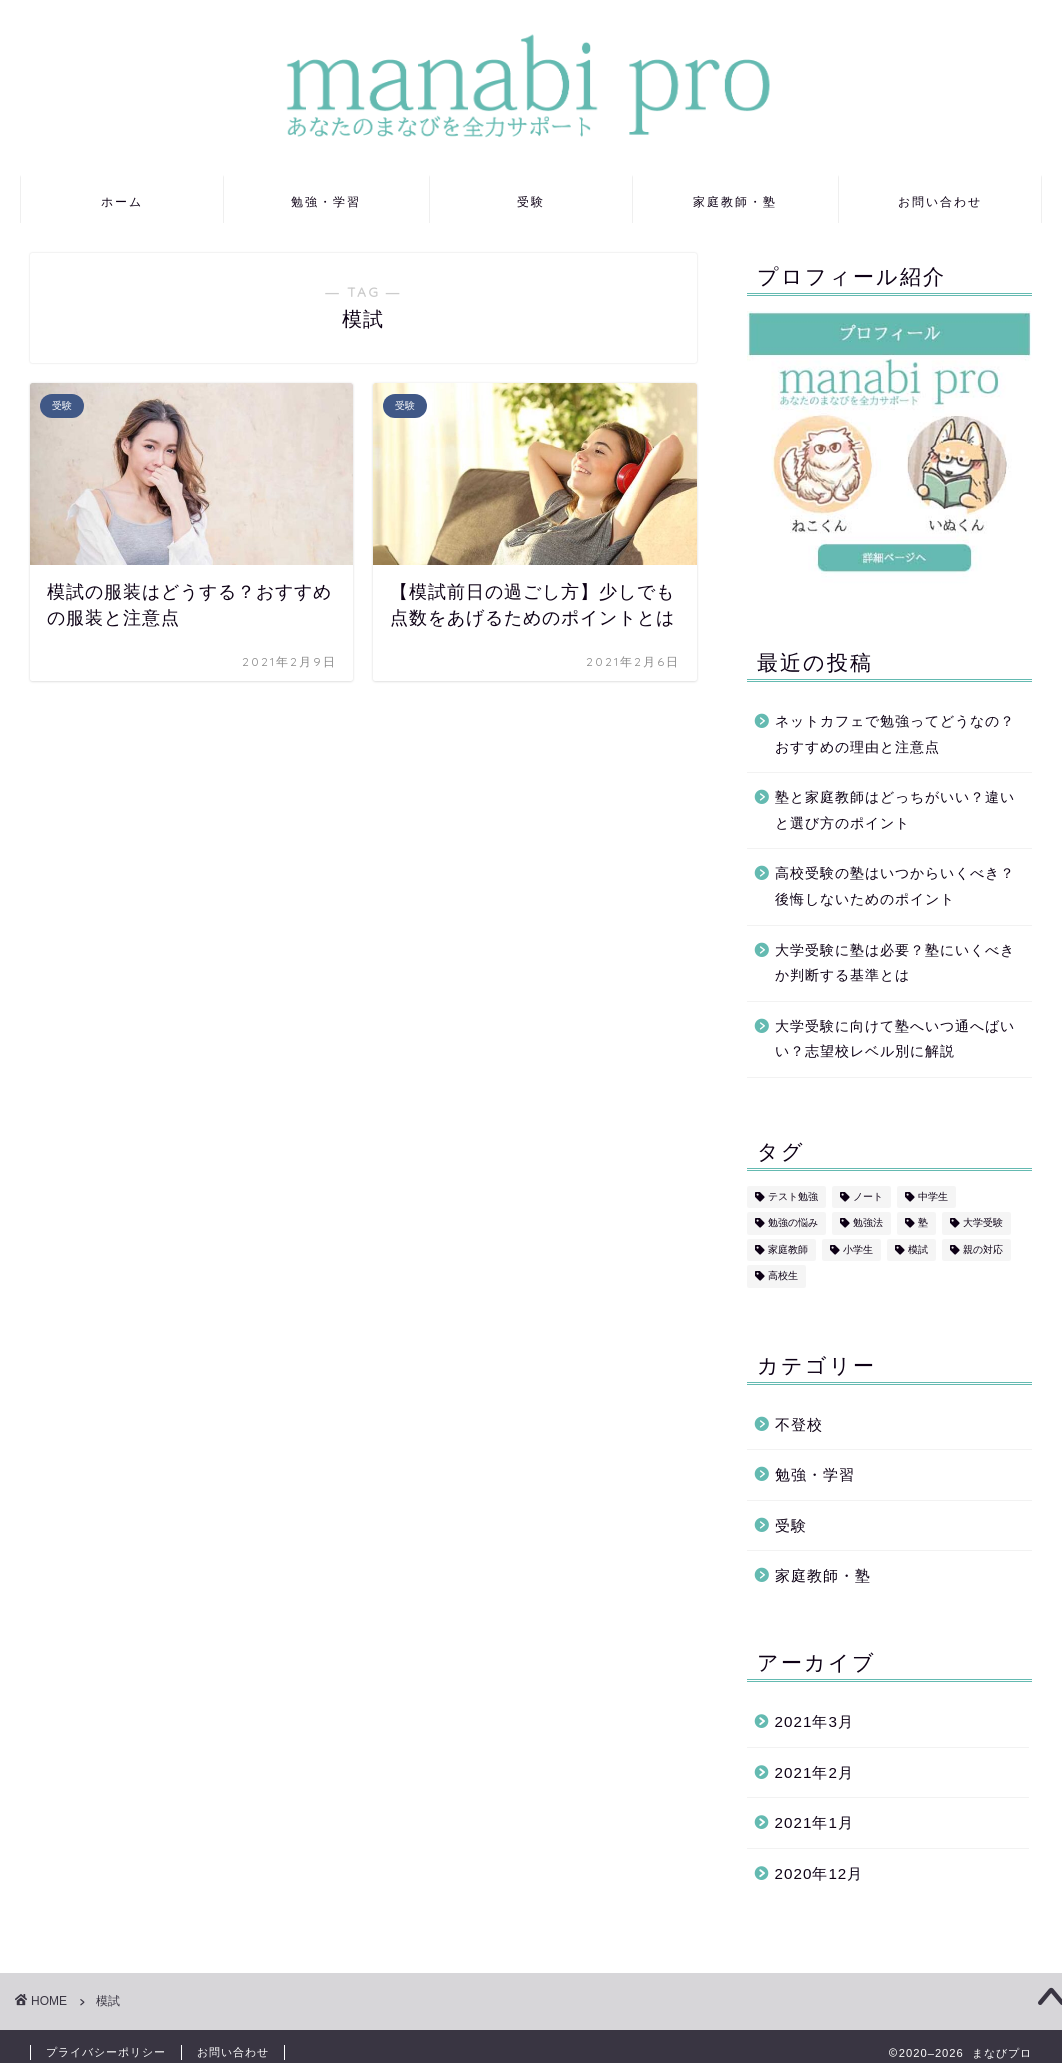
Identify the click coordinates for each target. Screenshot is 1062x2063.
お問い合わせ (940, 201)
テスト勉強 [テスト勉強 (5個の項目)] (793, 1196)
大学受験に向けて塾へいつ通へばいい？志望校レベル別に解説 (895, 1039)
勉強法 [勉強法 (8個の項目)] (868, 1223)
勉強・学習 (326, 201)
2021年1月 (814, 1822)
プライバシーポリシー (106, 2052)
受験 (531, 201)
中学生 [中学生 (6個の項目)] (933, 1196)
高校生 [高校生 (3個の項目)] (783, 1276)
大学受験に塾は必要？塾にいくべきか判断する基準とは (895, 963)
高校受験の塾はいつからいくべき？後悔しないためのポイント (895, 886)
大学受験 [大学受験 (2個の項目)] (983, 1223)
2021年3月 (814, 1721)
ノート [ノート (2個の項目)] (868, 1196)
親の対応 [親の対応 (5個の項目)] (983, 1249)
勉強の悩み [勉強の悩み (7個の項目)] (793, 1223)
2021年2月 (814, 1772)
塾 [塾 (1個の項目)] (923, 1223)
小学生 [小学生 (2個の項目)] (858, 1249)
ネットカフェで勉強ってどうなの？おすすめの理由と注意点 (895, 734)
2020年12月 (819, 1873)
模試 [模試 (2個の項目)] (918, 1249)
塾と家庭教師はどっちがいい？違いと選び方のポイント (895, 810)
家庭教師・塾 (735, 201)
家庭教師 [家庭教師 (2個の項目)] (788, 1249)
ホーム (122, 201)
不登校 (799, 1424)
